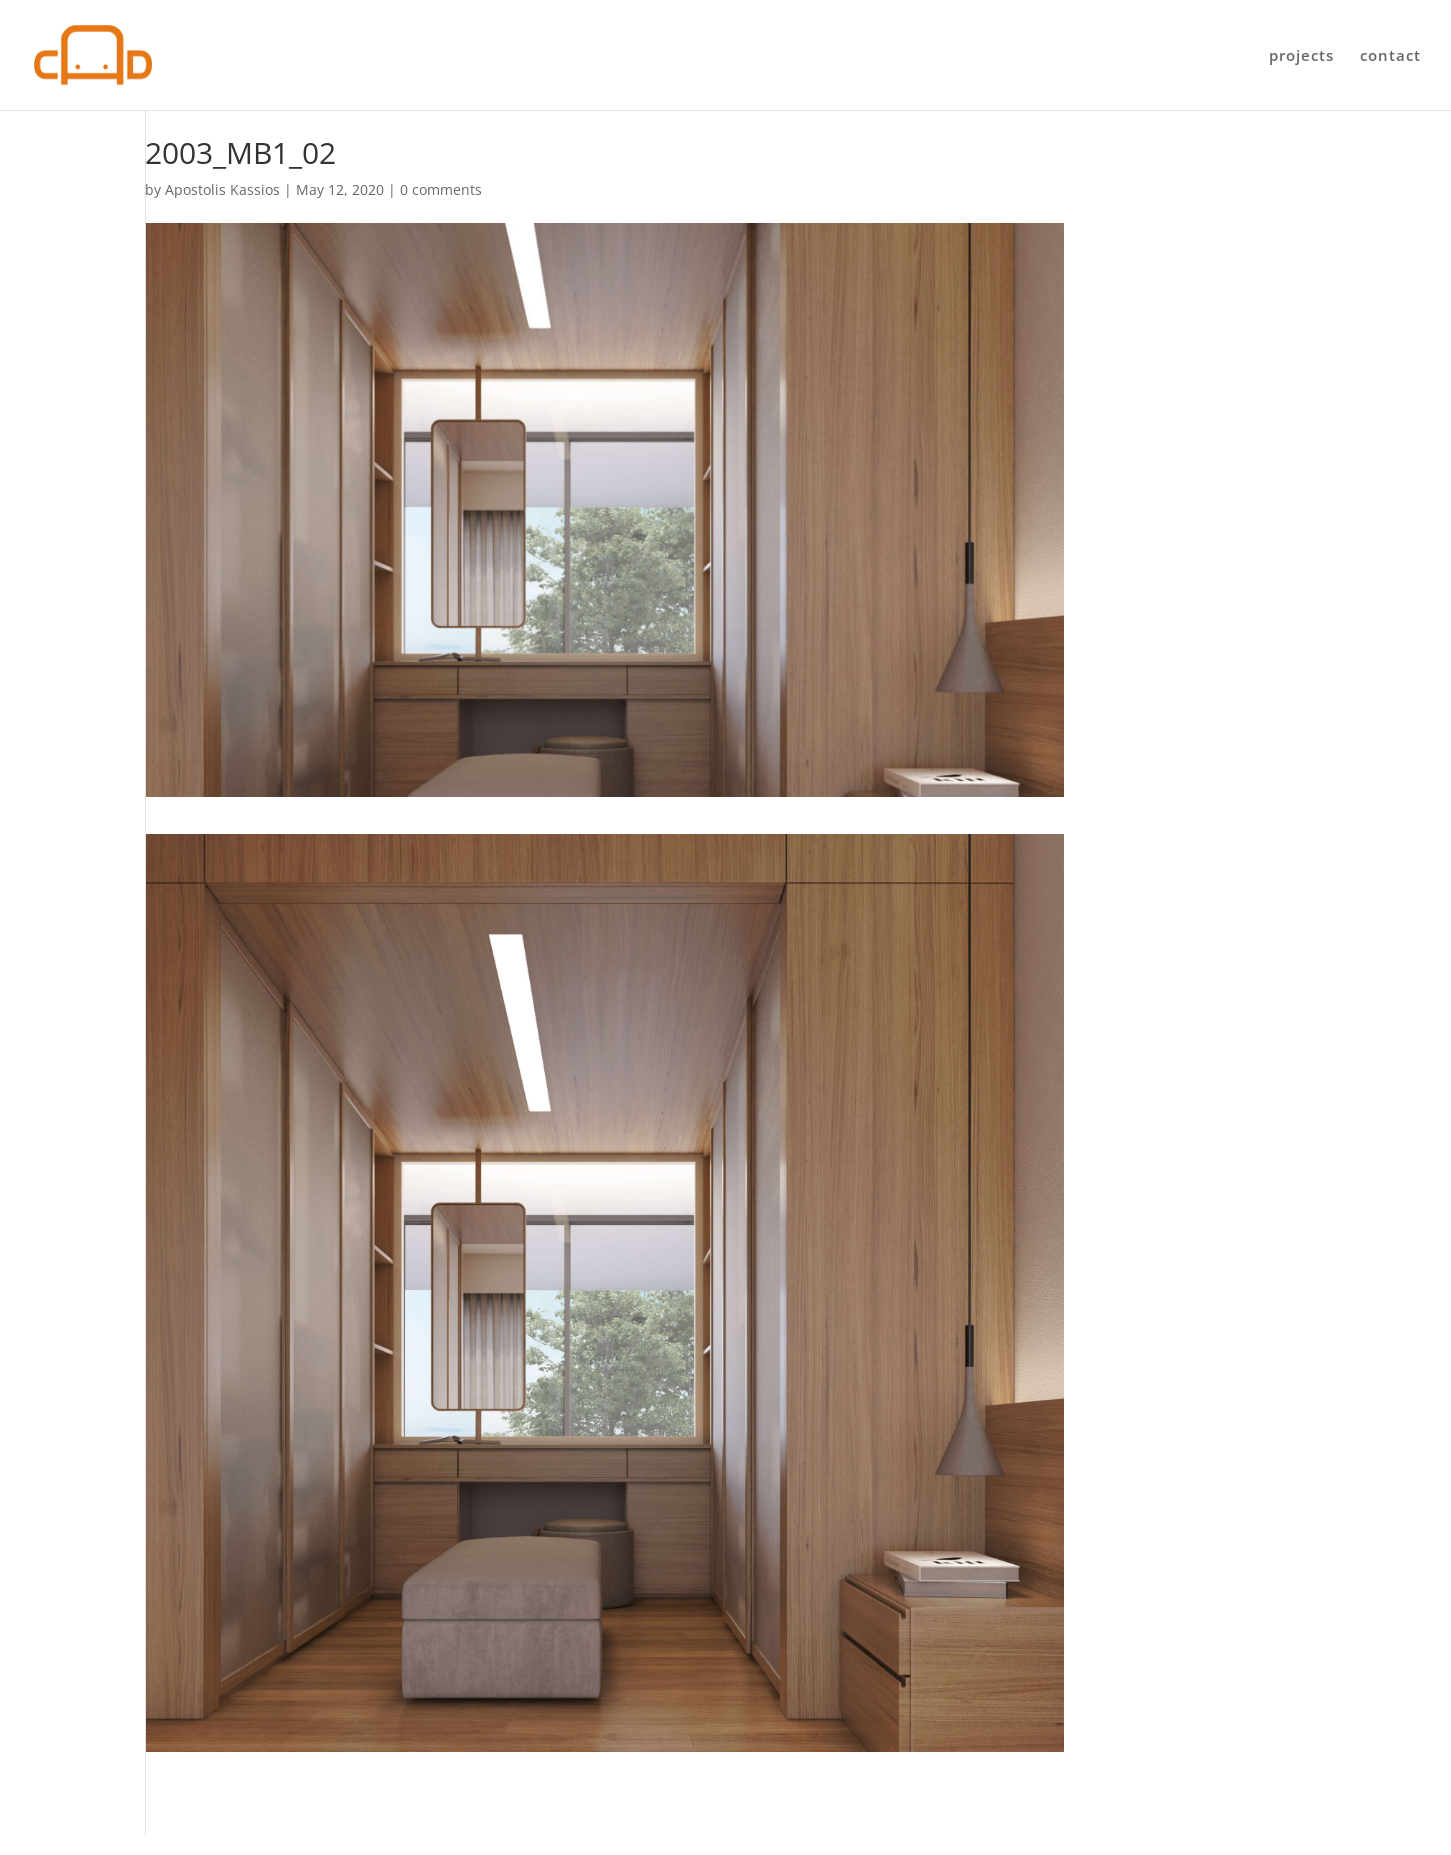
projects (1301, 56)
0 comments (441, 189)
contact (1390, 56)
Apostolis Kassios (222, 189)
